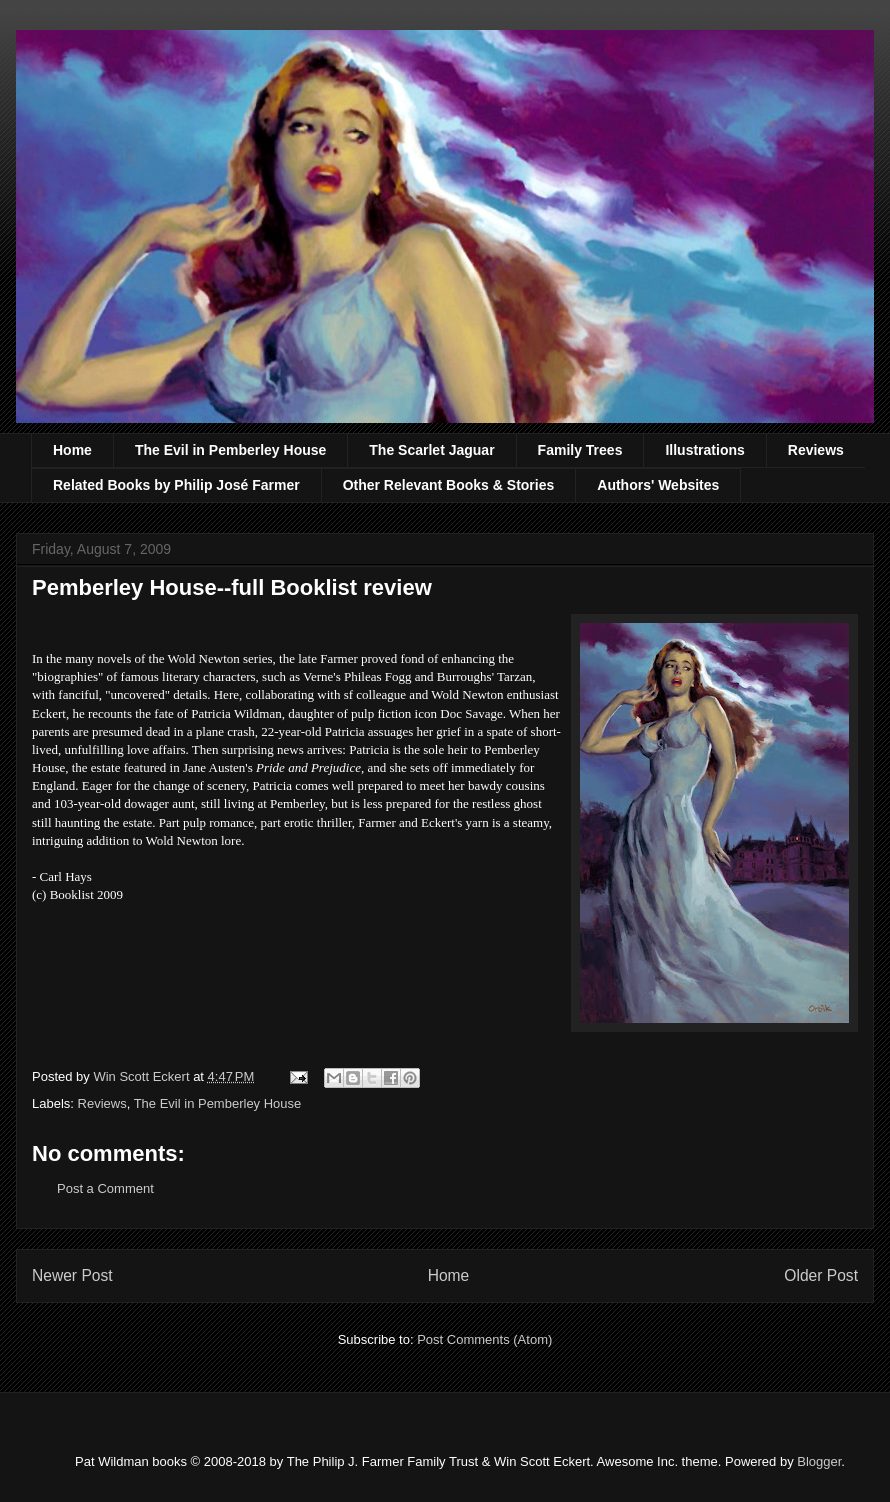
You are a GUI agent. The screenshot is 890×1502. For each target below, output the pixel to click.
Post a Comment (105, 1188)
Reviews (816, 450)
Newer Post (72, 1275)
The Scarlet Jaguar (431, 450)
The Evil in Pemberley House (230, 450)
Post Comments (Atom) (484, 1339)
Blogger (819, 1461)
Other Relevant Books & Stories (449, 485)
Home (72, 450)
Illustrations (704, 450)
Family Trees (580, 450)
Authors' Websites (658, 485)
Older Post (821, 1275)
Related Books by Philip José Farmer (176, 485)
